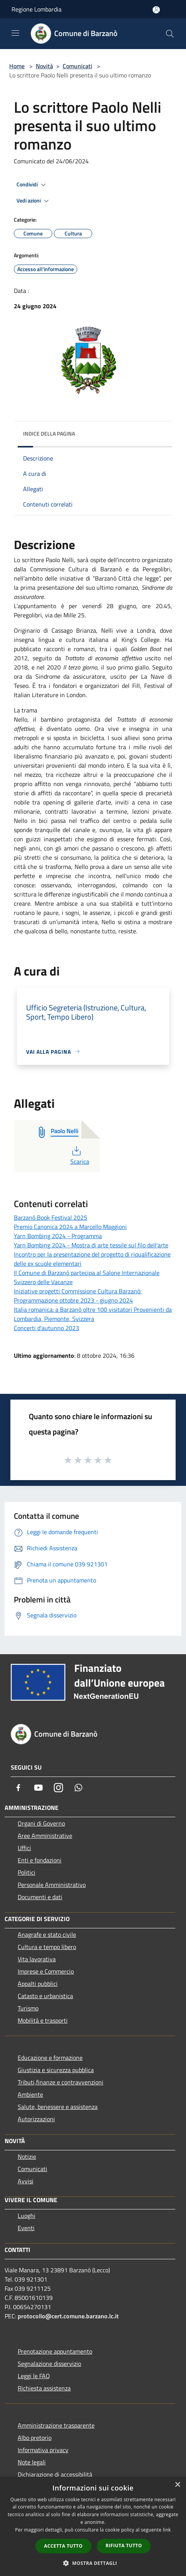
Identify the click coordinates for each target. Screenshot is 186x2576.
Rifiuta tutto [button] (124, 2545)
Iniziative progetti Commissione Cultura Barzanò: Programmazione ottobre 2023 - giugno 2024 (77, 1295)
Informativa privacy (43, 2449)
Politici (26, 1872)
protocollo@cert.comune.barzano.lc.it (68, 2316)
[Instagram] (58, 1787)
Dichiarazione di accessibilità (55, 2474)
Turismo (28, 2008)
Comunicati (77, 66)
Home (17, 66)
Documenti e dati (40, 1897)
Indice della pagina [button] (49, 433)
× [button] (177, 2485)
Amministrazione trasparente (56, 2425)
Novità (44, 66)
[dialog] (93, 2526)
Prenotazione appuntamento (55, 2351)
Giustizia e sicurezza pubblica (56, 2069)
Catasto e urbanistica (45, 1995)
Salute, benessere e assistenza (58, 2106)
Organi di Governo (41, 1823)
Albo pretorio (34, 2437)
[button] (93, 2563)
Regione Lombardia (36, 9)
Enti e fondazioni (39, 1860)
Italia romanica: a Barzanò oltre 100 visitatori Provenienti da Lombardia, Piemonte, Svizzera (93, 1314)
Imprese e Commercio (46, 1971)
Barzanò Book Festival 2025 (50, 1217)
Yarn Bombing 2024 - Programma (58, 1235)
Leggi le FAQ (34, 2375)
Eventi (26, 2227)
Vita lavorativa (37, 1959)
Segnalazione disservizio (49, 2363)
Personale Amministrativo (52, 1884)
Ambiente (30, 2094)
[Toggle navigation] (15, 33)
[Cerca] (169, 33)
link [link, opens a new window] (167, 2530)
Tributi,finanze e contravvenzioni (60, 2082)
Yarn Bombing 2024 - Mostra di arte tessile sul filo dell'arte (91, 1245)
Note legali (32, 2462)
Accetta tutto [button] (63, 2546)
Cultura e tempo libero (47, 1946)
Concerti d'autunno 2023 (46, 1327)
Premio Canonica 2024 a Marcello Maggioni (70, 1226)
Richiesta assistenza (44, 2388)
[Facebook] (18, 1787)
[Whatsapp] (78, 1787)
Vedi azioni (34, 201)
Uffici (24, 1847)
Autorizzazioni (36, 2119)
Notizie (27, 2156)
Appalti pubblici (38, 1983)
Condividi (32, 184)
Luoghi (26, 2215)
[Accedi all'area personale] (156, 10)
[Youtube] (38, 1787)
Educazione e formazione (50, 2057)
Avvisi (25, 2181)
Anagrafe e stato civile (47, 1934)
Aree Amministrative (45, 1835)
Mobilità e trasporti (43, 2020)
